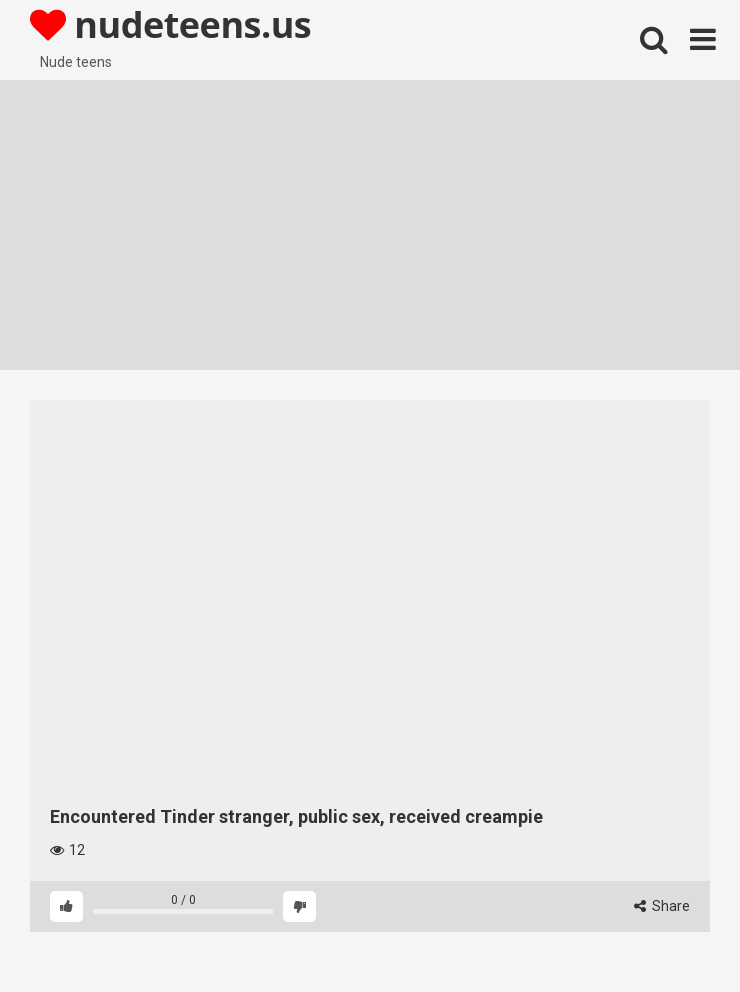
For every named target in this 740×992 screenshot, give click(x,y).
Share (662, 906)
